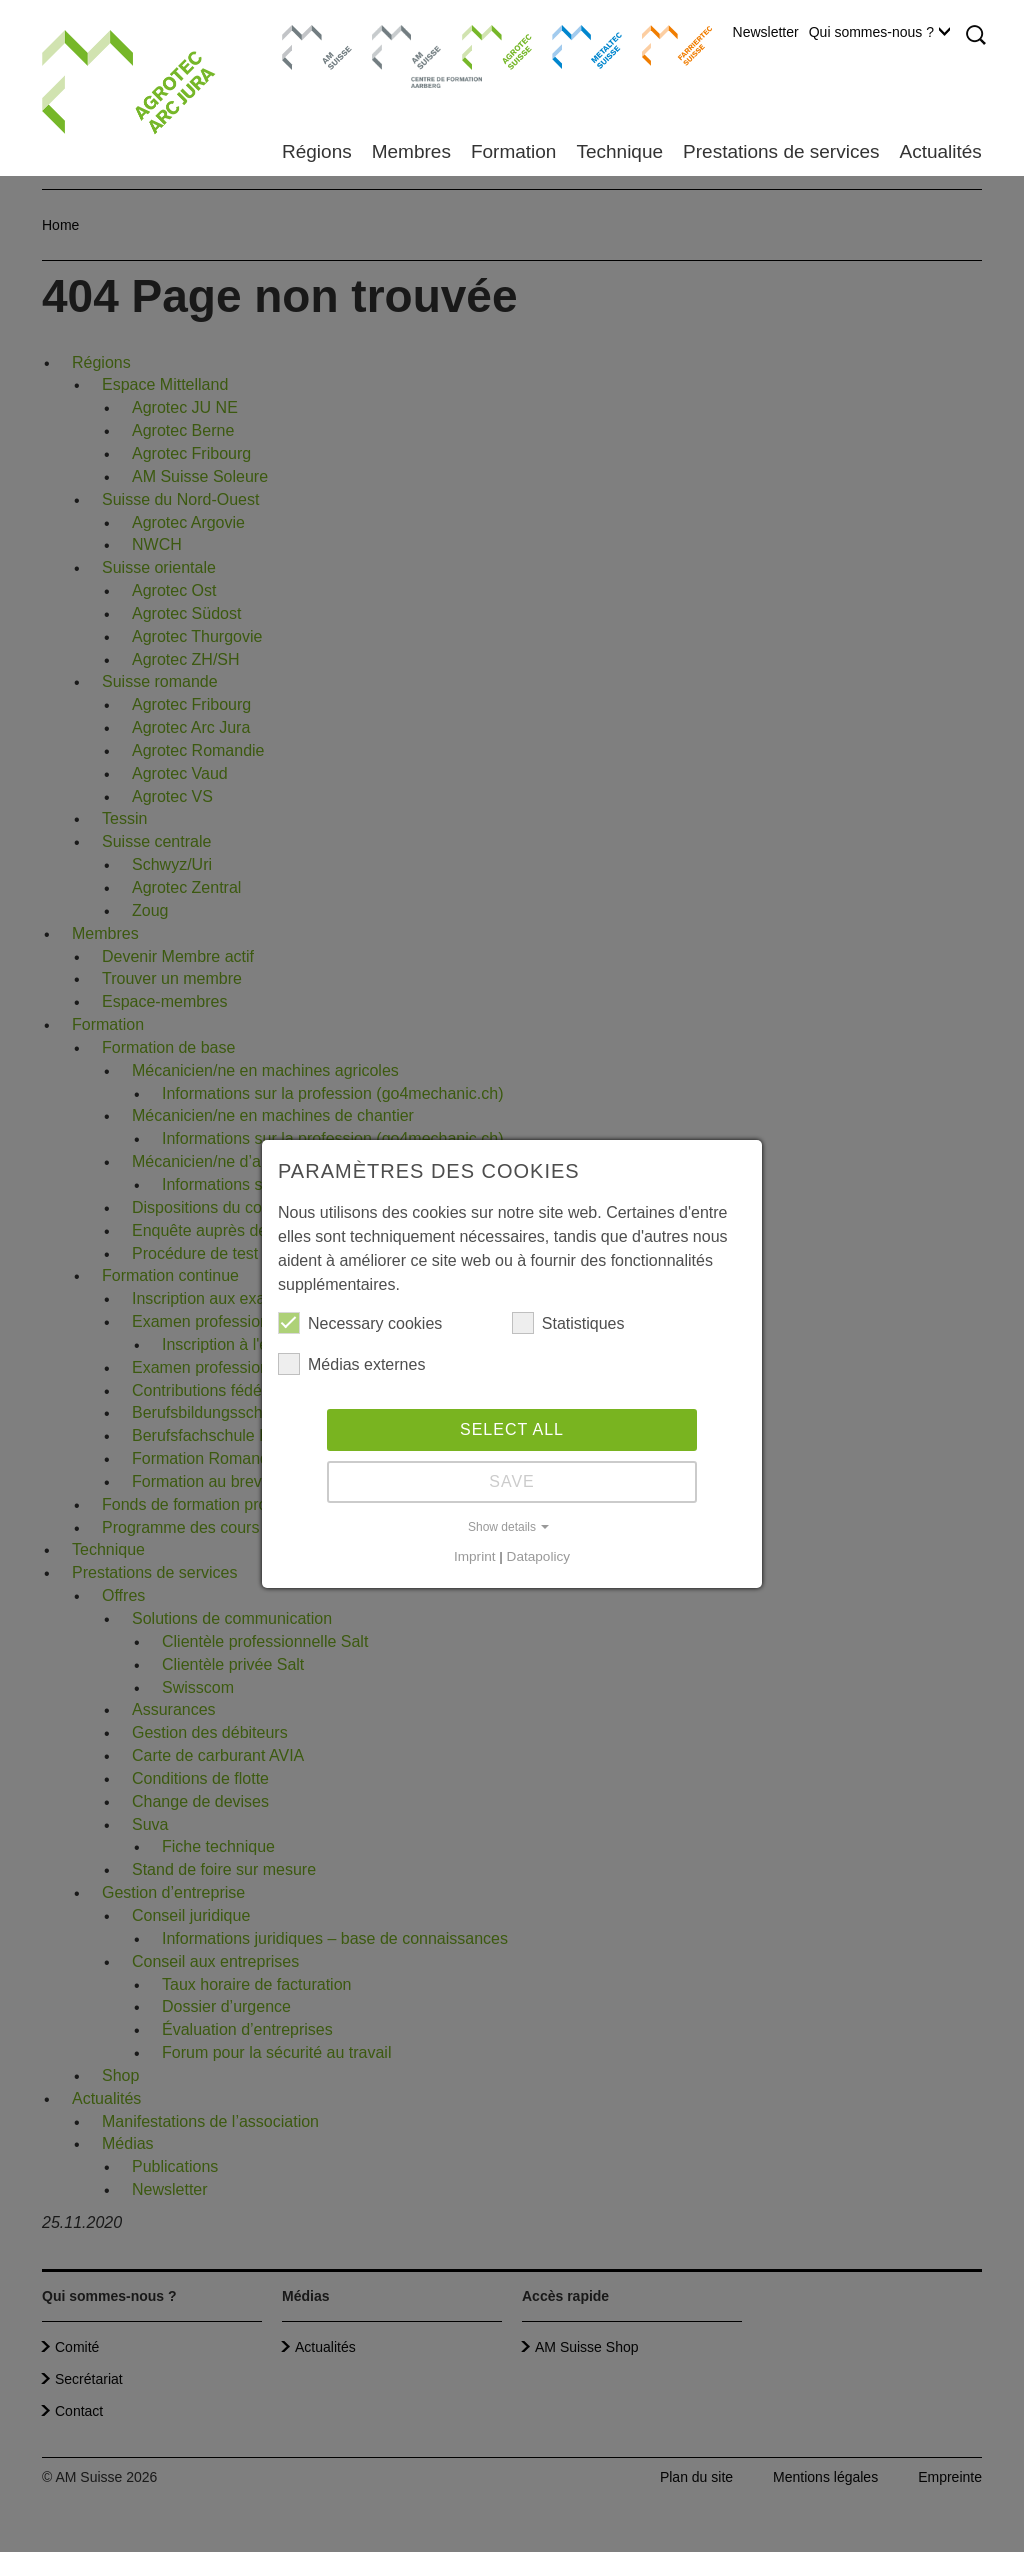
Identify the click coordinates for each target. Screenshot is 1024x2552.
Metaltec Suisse (574, 45)
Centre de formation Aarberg (398, 55)
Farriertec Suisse (667, 45)
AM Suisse (310, 35)
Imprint (475, 1556)
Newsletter (766, 32)
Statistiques (568, 1323)
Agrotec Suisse (482, 45)
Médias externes (351, 1364)
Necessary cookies (360, 1323)
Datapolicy (538, 1556)
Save (512, 1481)
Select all (512, 1429)
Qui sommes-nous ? (879, 32)
